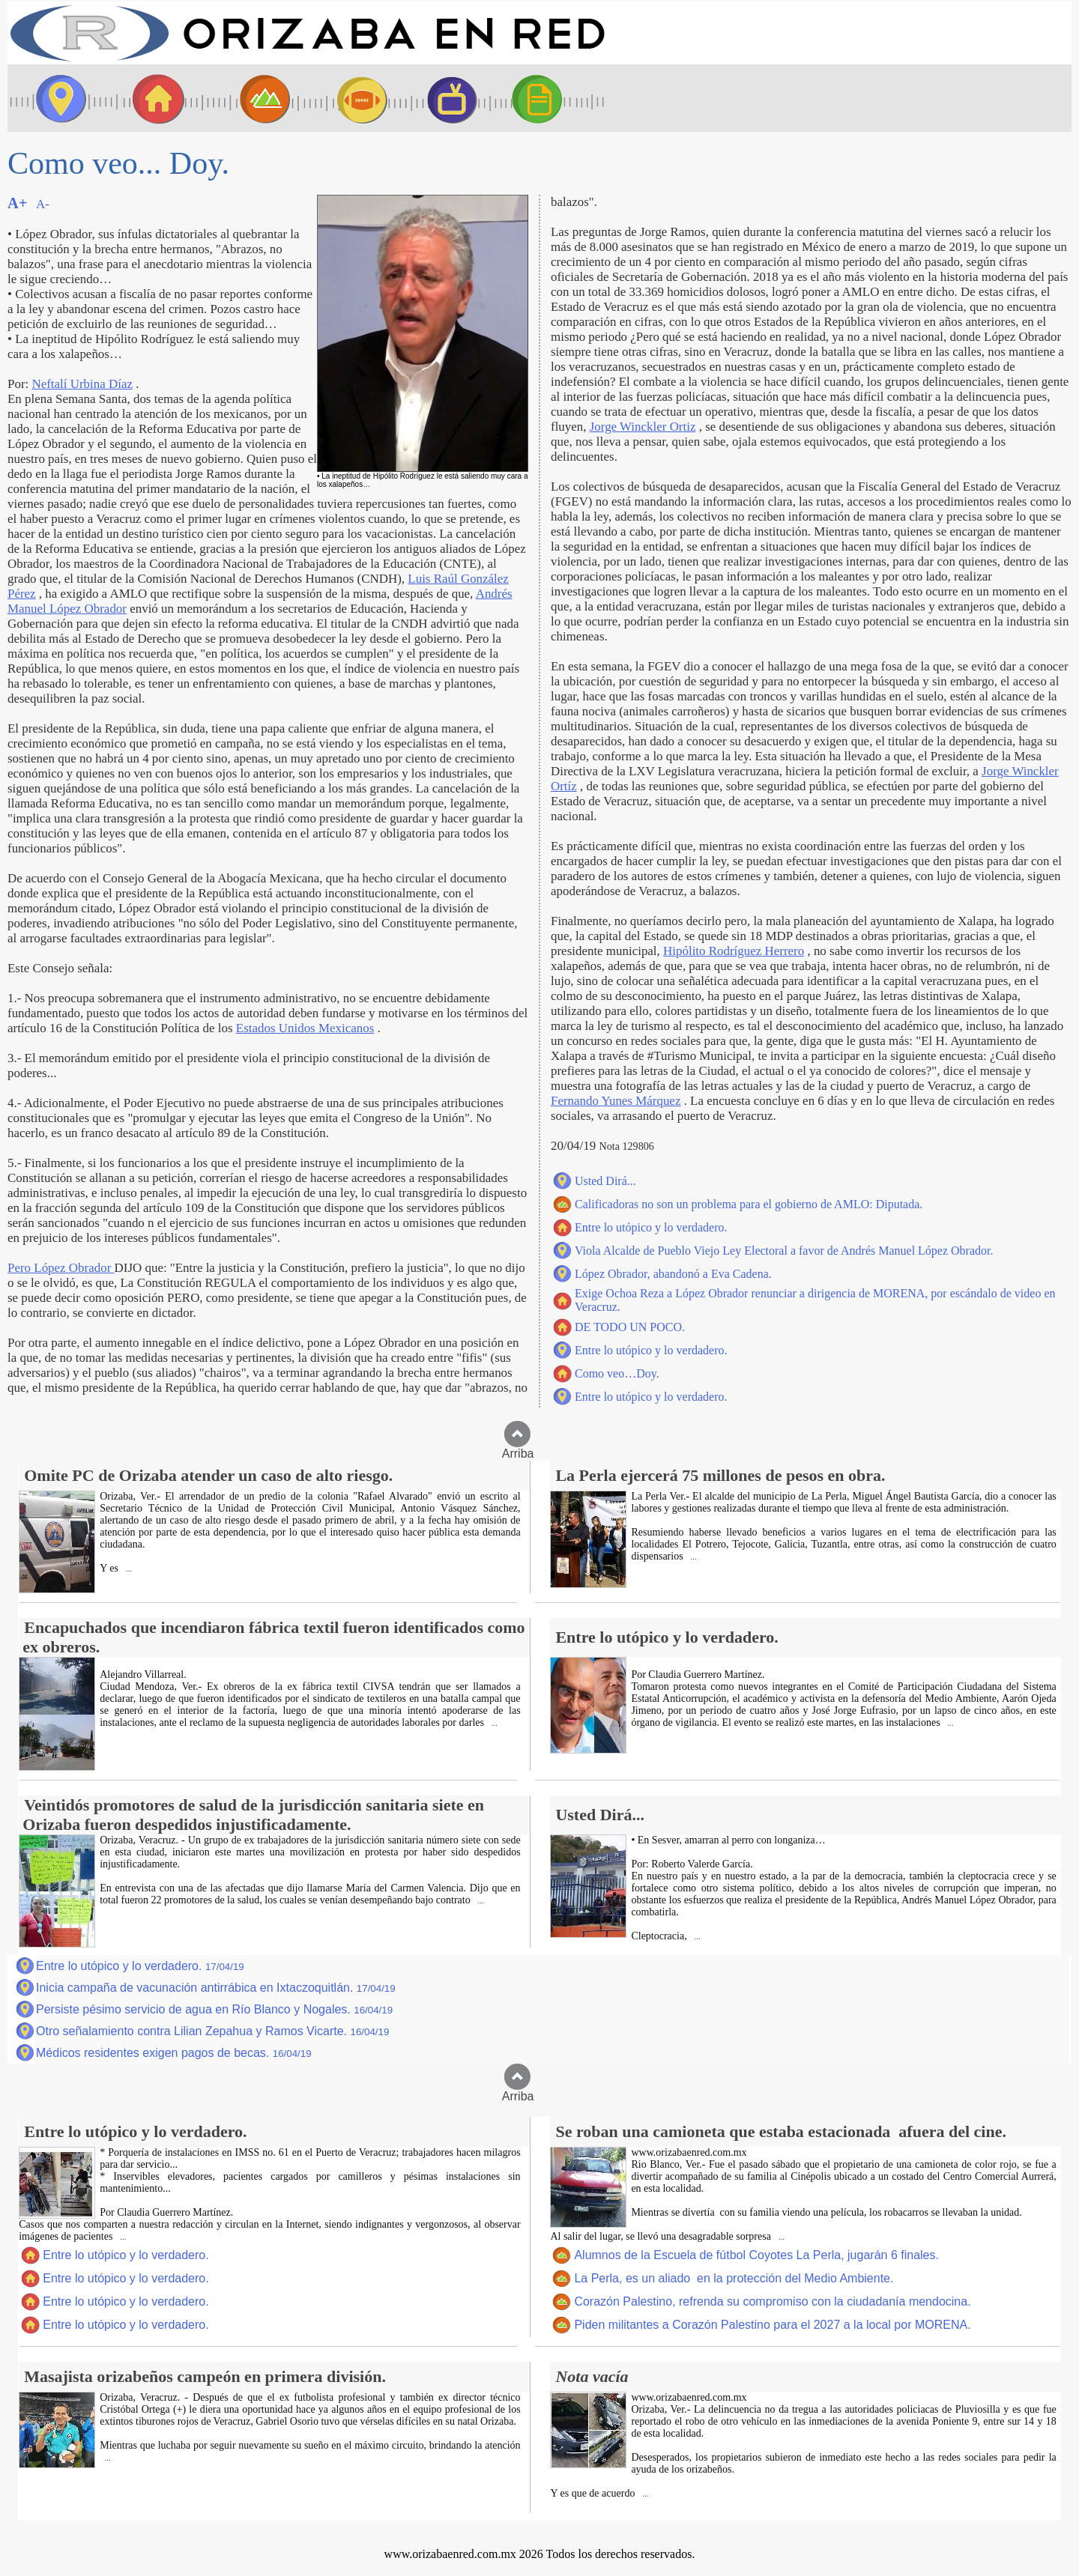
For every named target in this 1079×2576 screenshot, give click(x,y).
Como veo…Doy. (617, 1373)
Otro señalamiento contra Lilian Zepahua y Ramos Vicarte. (212, 2031)
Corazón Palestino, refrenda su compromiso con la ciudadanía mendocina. (772, 2301)
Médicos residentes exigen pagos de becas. (174, 2052)
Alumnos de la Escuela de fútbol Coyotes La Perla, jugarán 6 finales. (756, 2255)
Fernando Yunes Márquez (615, 1101)
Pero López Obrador (61, 1268)
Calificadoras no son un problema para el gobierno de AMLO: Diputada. (748, 1204)
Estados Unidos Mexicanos (305, 1028)
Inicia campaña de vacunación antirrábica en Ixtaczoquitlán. (216, 1987)
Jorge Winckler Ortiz (643, 426)
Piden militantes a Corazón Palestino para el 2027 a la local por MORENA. (772, 2324)
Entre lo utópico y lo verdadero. (651, 1227)
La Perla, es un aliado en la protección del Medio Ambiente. (733, 2278)
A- (42, 204)
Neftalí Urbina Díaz (82, 384)
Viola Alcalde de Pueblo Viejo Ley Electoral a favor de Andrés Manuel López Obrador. (784, 1250)
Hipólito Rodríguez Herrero (733, 951)
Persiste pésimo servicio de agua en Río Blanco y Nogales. (214, 2009)
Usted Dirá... (605, 1181)
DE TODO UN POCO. (630, 1327)
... (128, 1569)
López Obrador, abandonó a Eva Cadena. (673, 1273)
